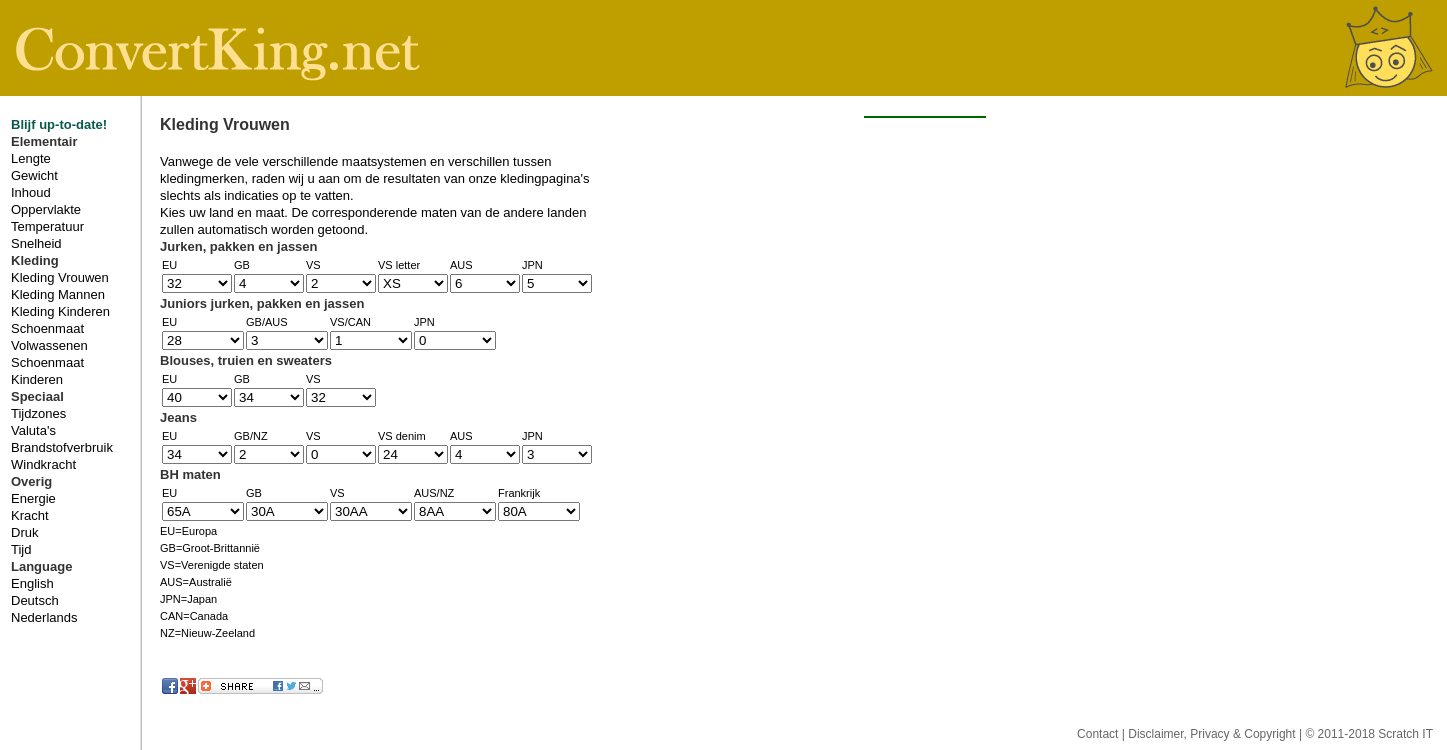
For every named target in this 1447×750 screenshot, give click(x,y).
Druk (24, 532)
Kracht (30, 515)
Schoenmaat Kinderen (47, 371)
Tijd (21, 549)
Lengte (31, 158)
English (32, 583)
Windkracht (43, 464)
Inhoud (31, 192)
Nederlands (44, 617)
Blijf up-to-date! (59, 124)
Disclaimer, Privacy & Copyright (1213, 734)
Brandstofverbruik (62, 447)
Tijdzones (38, 413)
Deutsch (35, 600)
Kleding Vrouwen (60, 277)
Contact (1099, 734)
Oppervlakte (46, 209)
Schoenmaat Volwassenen (49, 337)
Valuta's (33, 430)
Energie (33, 498)
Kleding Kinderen (60, 311)
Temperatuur (47, 226)
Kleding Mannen (58, 294)
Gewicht (34, 175)
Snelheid (36, 243)
